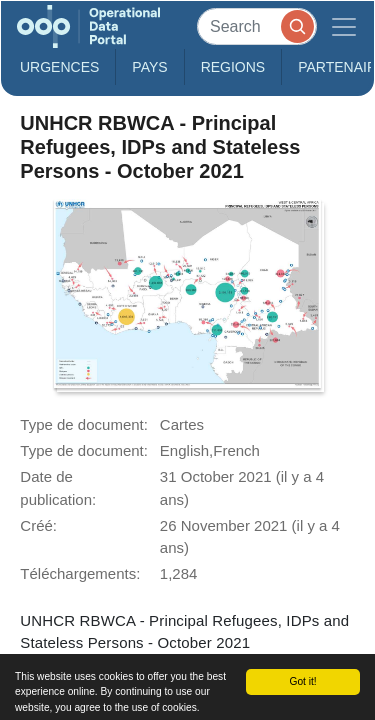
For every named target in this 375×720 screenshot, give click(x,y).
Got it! (302, 681)
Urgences (59, 67)
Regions (233, 67)
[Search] (257, 26)
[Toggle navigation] (344, 26)
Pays (149, 67)
